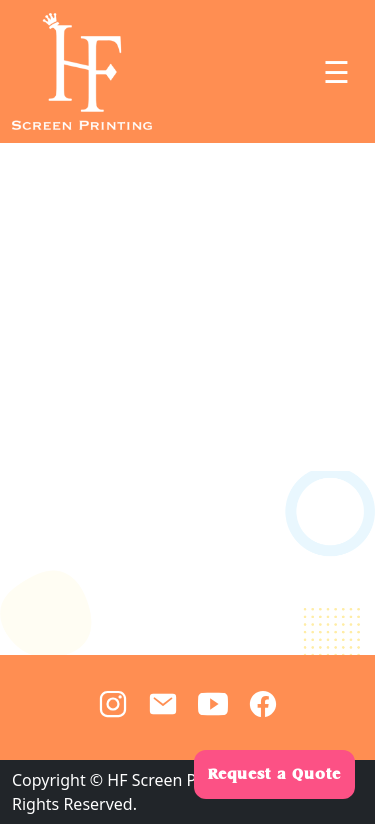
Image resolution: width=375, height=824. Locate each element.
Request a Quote (274, 774)
